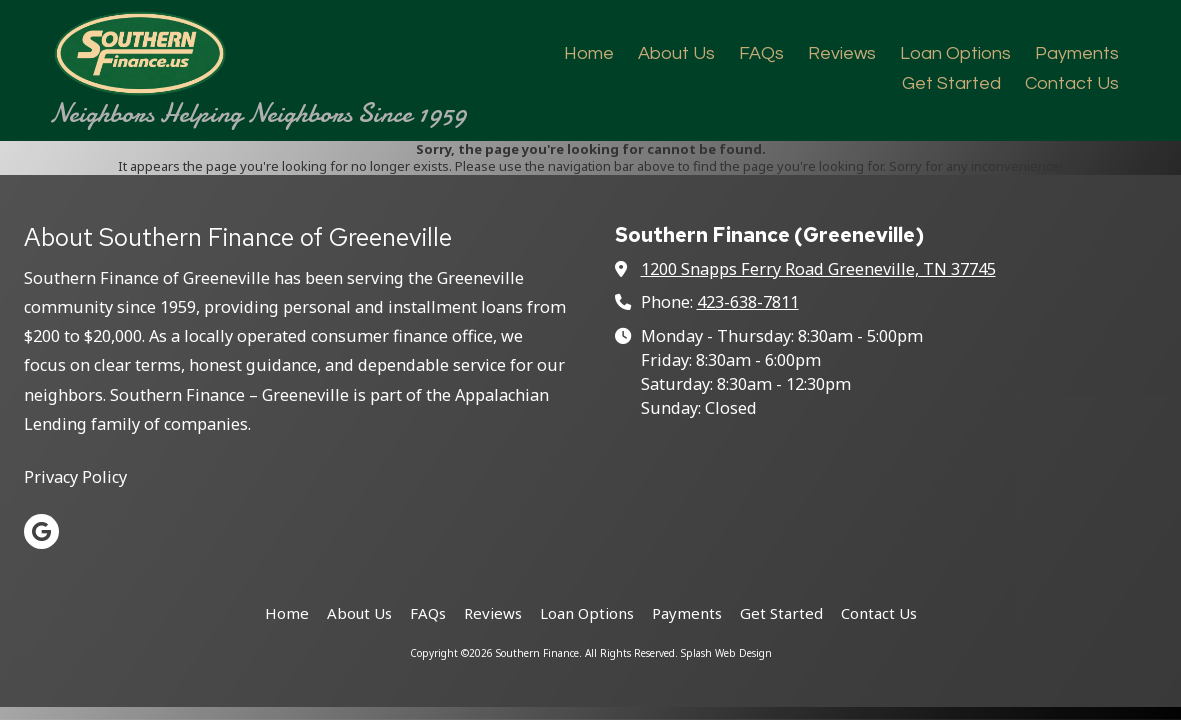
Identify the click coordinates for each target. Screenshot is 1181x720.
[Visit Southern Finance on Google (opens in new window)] (41, 531)
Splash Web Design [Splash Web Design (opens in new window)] (726, 653)
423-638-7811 (748, 302)
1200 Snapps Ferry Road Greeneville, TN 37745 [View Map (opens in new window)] (818, 269)
